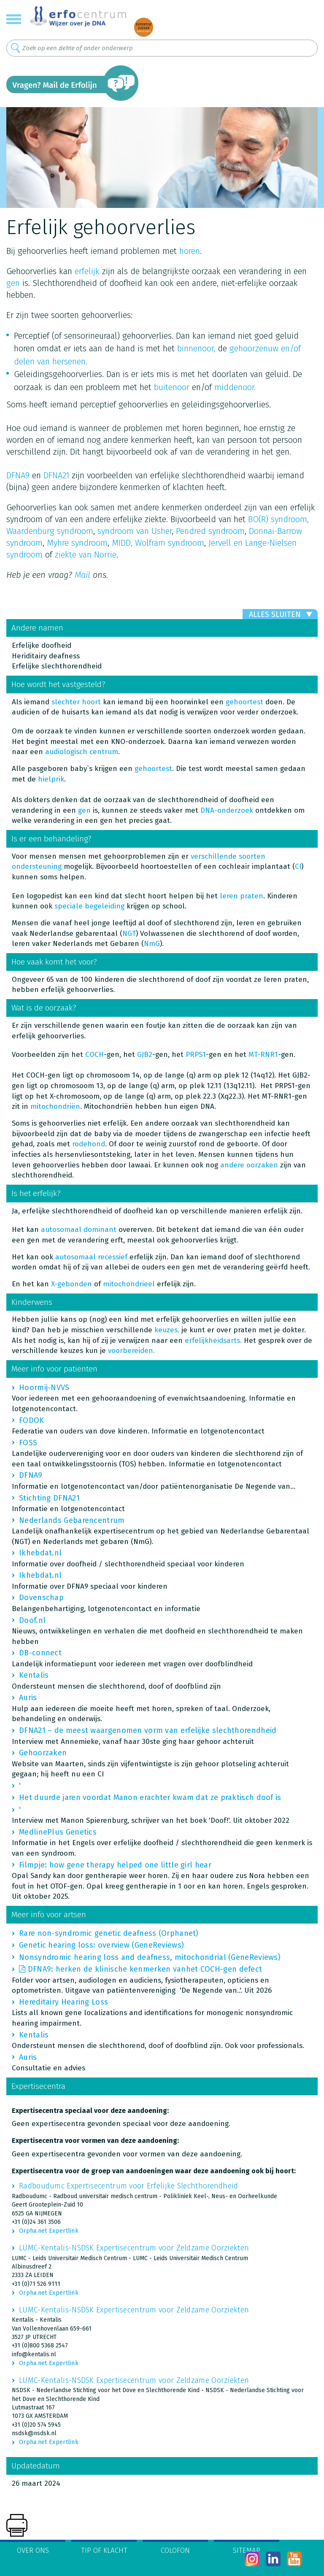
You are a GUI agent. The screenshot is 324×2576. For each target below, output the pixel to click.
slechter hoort (76, 702)
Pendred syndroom (210, 531)
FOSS (28, 1442)
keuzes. (166, 1330)
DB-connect (40, 1652)
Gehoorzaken (43, 1752)
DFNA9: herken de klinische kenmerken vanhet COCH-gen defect (145, 1969)
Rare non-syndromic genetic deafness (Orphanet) (109, 1933)
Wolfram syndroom (169, 543)
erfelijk (87, 271)
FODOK (31, 1420)
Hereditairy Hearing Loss (63, 2002)
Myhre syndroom (77, 543)
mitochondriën (55, 1106)
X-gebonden (71, 1284)
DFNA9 (18, 475)
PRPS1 (196, 1054)
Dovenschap (41, 1597)
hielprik (51, 779)
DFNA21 (56, 475)
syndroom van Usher (134, 531)
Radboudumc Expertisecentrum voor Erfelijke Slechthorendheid (128, 2186)
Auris (28, 1697)
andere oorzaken (249, 1165)
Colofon (175, 2550)
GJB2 (144, 1054)
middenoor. (235, 387)
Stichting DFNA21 (49, 1498)
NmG (152, 943)
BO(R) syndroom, (278, 519)
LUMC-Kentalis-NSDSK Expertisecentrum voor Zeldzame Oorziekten (134, 2248)
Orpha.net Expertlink (48, 2230)
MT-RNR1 (263, 1054)
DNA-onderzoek (227, 810)
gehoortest (244, 702)
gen (13, 283)
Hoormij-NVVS (44, 1387)
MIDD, (122, 543)
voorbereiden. (131, 1350)
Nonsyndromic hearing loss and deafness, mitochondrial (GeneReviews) (150, 1957)
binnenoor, (196, 348)
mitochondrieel (129, 1284)
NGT (129, 933)
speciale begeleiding (89, 906)
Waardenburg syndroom (49, 531)
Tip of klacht (104, 2550)
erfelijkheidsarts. (213, 1340)
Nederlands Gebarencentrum (72, 1520)
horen (189, 251)
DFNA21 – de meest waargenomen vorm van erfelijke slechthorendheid (148, 1730)
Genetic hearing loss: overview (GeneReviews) (101, 1945)
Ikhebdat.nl (40, 1552)
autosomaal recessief (91, 1257)
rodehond (88, 1144)
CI (298, 866)
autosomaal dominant (78, 1229)
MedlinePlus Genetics (58, 1832)
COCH (94, 1054)
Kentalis (34, 1675)
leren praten (241, 896)
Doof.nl (32, 1620)
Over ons (33, 2550)
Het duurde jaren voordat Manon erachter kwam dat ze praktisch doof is (150, 1797)
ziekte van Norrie (85, 555)
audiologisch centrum (81, 751)
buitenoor (171, 387)
